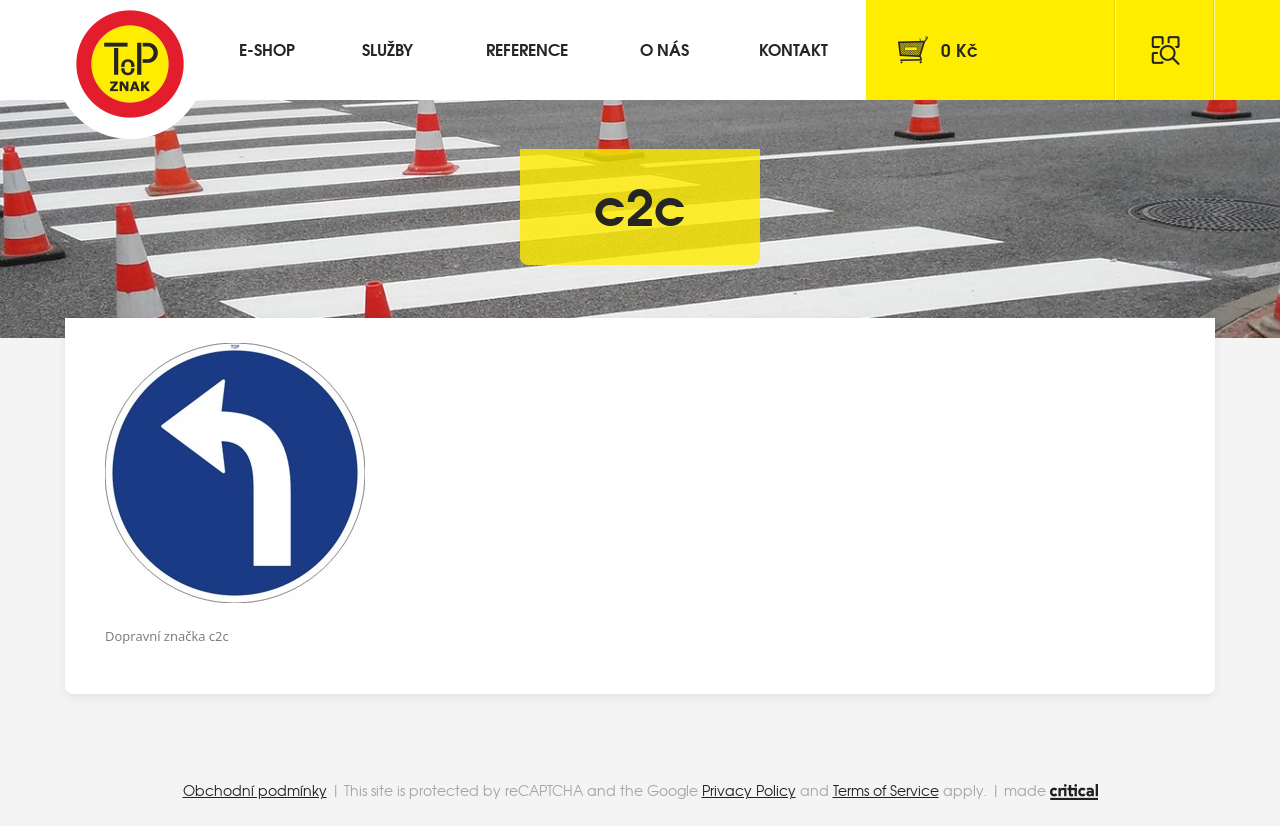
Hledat (1165, 50)
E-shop (267, 48)
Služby (387, 48)
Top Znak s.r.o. (130, 64)
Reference (527, 48)
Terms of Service (886, 790)
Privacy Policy (749, 790)
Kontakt (793, 48)
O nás (664, 48)
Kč (959, 49)
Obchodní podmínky (255, 790)
